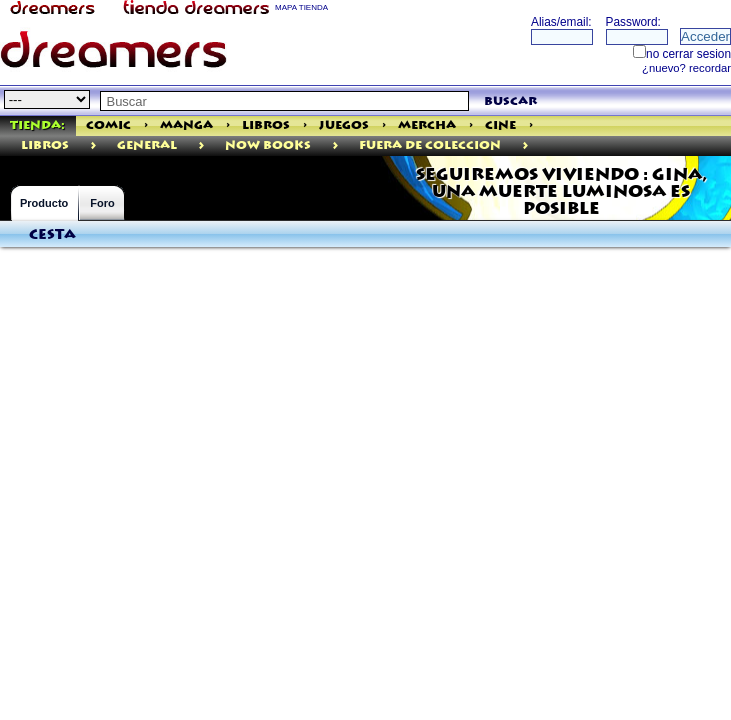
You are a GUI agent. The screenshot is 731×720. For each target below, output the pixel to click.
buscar (510, 101)
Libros (266, 125)
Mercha (427, 125)
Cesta (52, 235)
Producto (44, 203)
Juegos (344, 125)
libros (45, 145)
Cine (500, 125)
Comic (108, 125)
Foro (102, 203)
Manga (186, 125)
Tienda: (37, 125)
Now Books (268, 145)
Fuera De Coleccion (430, 145)
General (147, 145)
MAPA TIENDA (301, 7)
